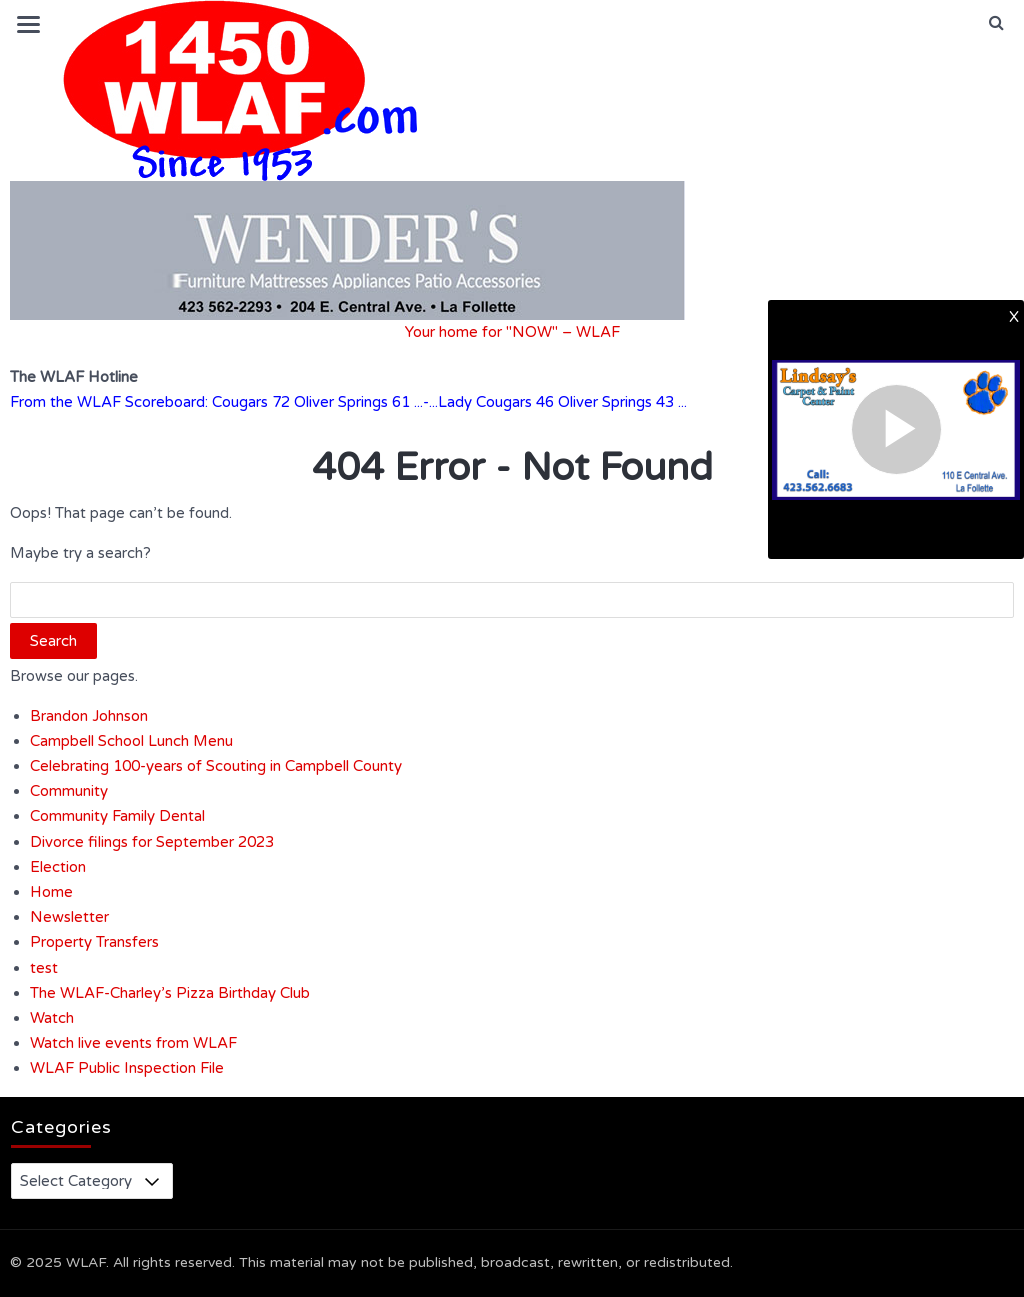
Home (51, 892)
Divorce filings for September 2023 (152, 842)
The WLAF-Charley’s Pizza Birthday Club (170, 993)
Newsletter (69, 917)
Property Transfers (94, 942)
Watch (52, 1018)
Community (69, 791)
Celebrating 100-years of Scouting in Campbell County (216, 766)
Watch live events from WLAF (133, 1043)
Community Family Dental (117, 816)
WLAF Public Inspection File (127, 1068)
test (44, 968)
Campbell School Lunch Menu (131, 741)
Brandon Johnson (89, 716)
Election (58, 867)
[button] (996, 23)
